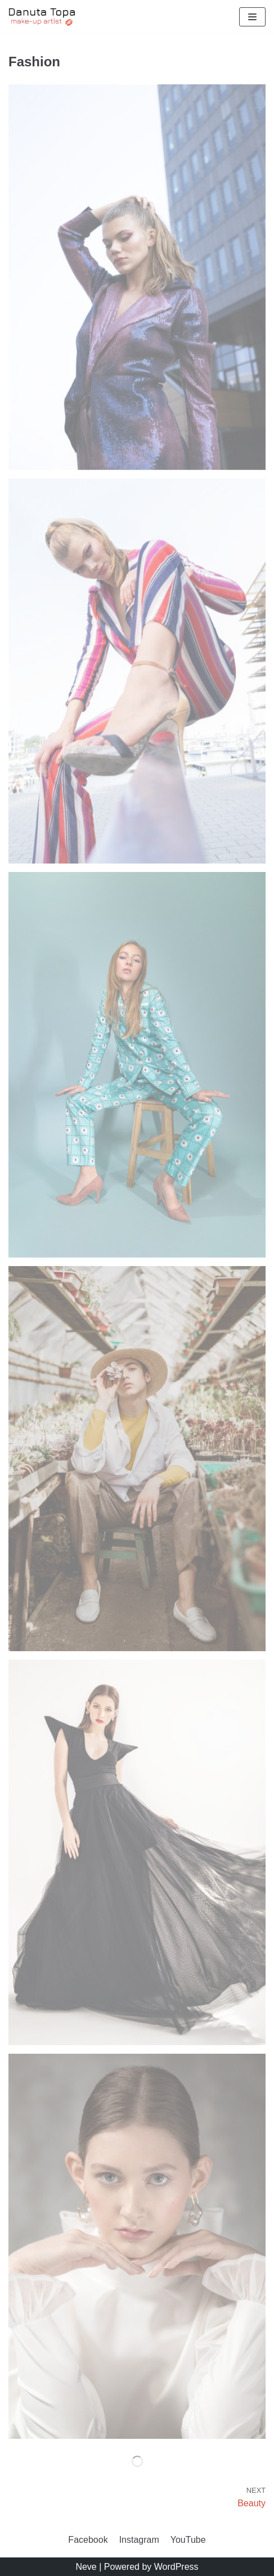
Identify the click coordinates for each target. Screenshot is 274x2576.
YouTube (188, 2540)
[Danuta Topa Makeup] (42, 17)
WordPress (176, 2567)
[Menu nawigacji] (252, 16)
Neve (85, 2567)
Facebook (87, 2540)
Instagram (139, 2540)
